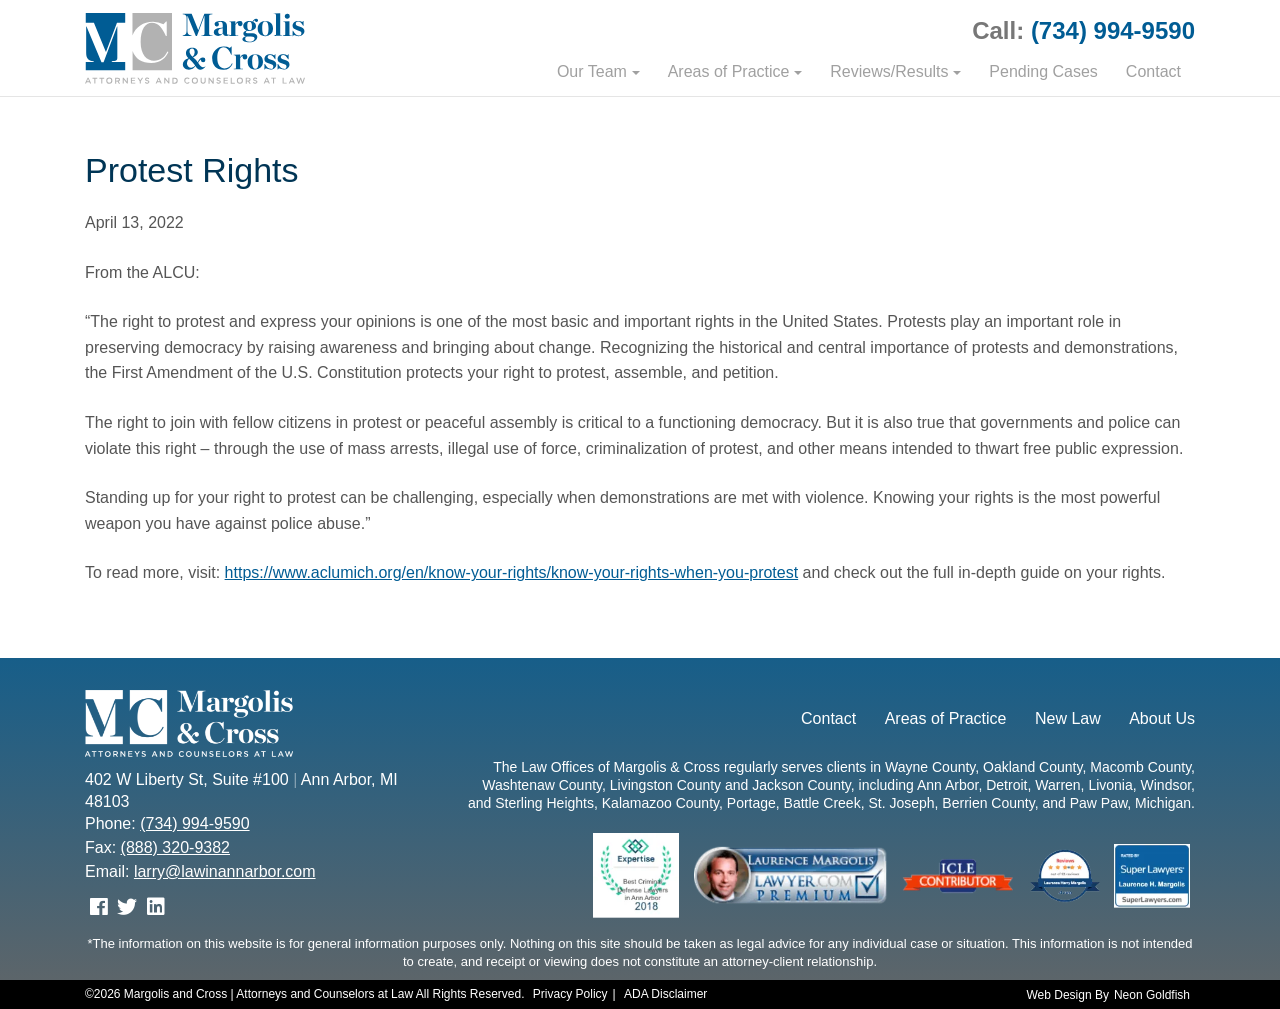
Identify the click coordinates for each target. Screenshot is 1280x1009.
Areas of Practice (729, 71)
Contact (1153, 71)
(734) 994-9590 (1113, 30)
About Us (1162, 718)
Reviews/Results (889, 71)
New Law (1068, 718)
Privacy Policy (570, 994)
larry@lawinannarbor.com (225, 871)
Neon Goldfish (1152, 995)
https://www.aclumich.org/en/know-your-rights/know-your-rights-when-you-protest (512, 572)
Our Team (592, 71)
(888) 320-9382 (175, 847)
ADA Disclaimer (665, 994)
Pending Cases (1043, 71)
